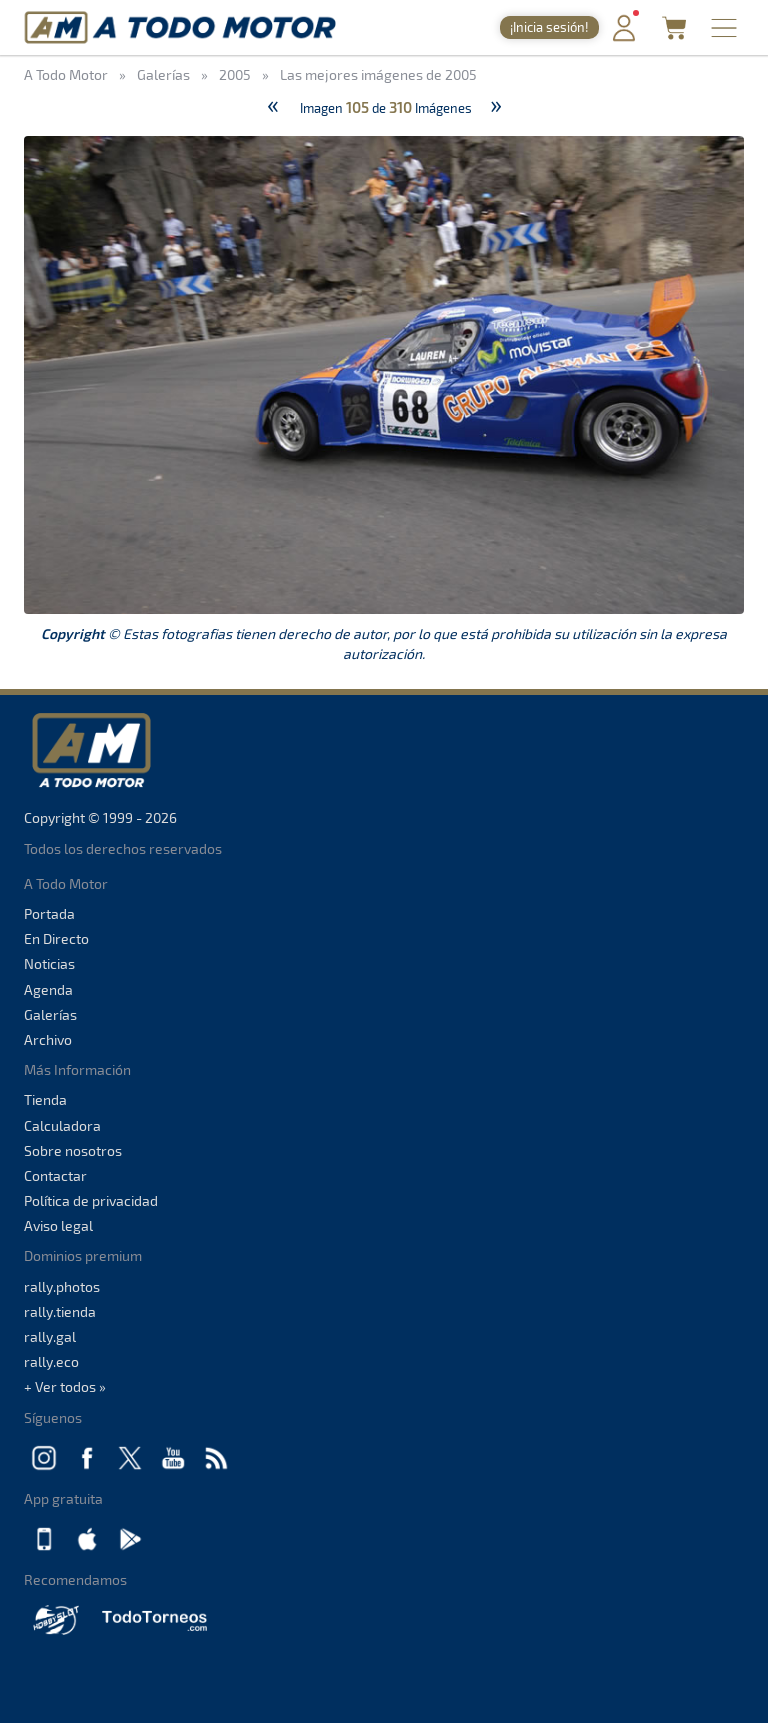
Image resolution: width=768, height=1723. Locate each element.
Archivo (48, 1039)
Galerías (50, 1014)
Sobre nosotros (73, 1150)
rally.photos (62, 1286)
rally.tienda (60, 1311)
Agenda (48, 989)
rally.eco (51, 1361)
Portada (49, 913)
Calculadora (62, 1125)
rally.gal (50, 1336)
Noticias (49, 963)
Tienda (45, 1099)
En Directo (56, 938)
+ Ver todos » (65, 1386)
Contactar (55, 1175)
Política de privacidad (91, 1200)
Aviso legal (58, 1225)
